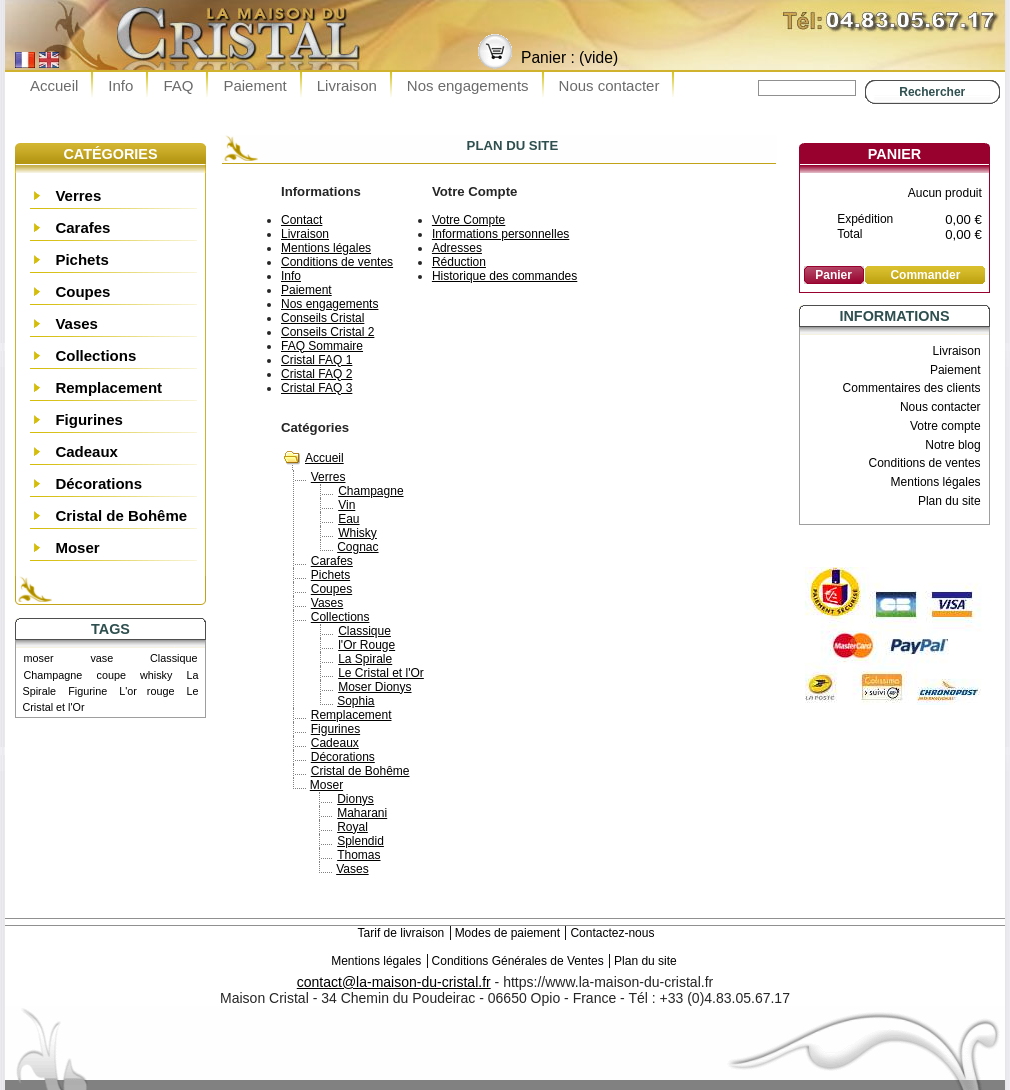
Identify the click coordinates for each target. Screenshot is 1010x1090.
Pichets (81, 259)
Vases (76, 323)
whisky (156, 675)
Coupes (82, 291)
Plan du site (949, 501)
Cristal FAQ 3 (316, 388)
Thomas (358, 855)
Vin (346, 505)
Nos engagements (468, 85)
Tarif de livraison (401, 933)
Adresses (457, 248)
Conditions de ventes (337, 262)
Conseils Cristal (322, 318)
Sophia (355, 701)
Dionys (355, 799)
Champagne (53, 675)
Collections (95, 355)
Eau (348, 519)
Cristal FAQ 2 (316, 374)
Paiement (254, 85)
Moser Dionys (374, 687)
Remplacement (108, 387)
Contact (301, 220)
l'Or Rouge (366, 645)
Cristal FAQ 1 (316, 360)
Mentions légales (326, 248)
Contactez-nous (612, 933)
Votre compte (945, 426)
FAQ (178, 85)
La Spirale (365, 659)
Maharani (362, 813)
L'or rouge (146, 691)
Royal (352, 827)
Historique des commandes (504, 276)
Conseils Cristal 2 (327, 332)
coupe (110, 675)
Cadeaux (86, 451)
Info (120, 85)
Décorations (98, 483)
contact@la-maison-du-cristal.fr (394, 982)
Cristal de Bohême (121, 515)
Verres (78, 195)
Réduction (459, 262)
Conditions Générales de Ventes (518, 961)
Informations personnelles (500, 234)
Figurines (89, 419)
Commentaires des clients (912, 388)
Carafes (82, 227)
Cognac (357, 547)
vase (101, 658)
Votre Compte (468, 220)
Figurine (87, 691)
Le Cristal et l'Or (381, 673)
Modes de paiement (507, 933)
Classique (173, 658)
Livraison (347, 85)
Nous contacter (609, 85)
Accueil (54, 85)
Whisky (357, 533)
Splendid (360, 841)
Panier (894, 154)
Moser (77, 547)
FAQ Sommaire (322, 346)
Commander (925, 275)
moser (39, 658)
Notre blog (952, 445)
